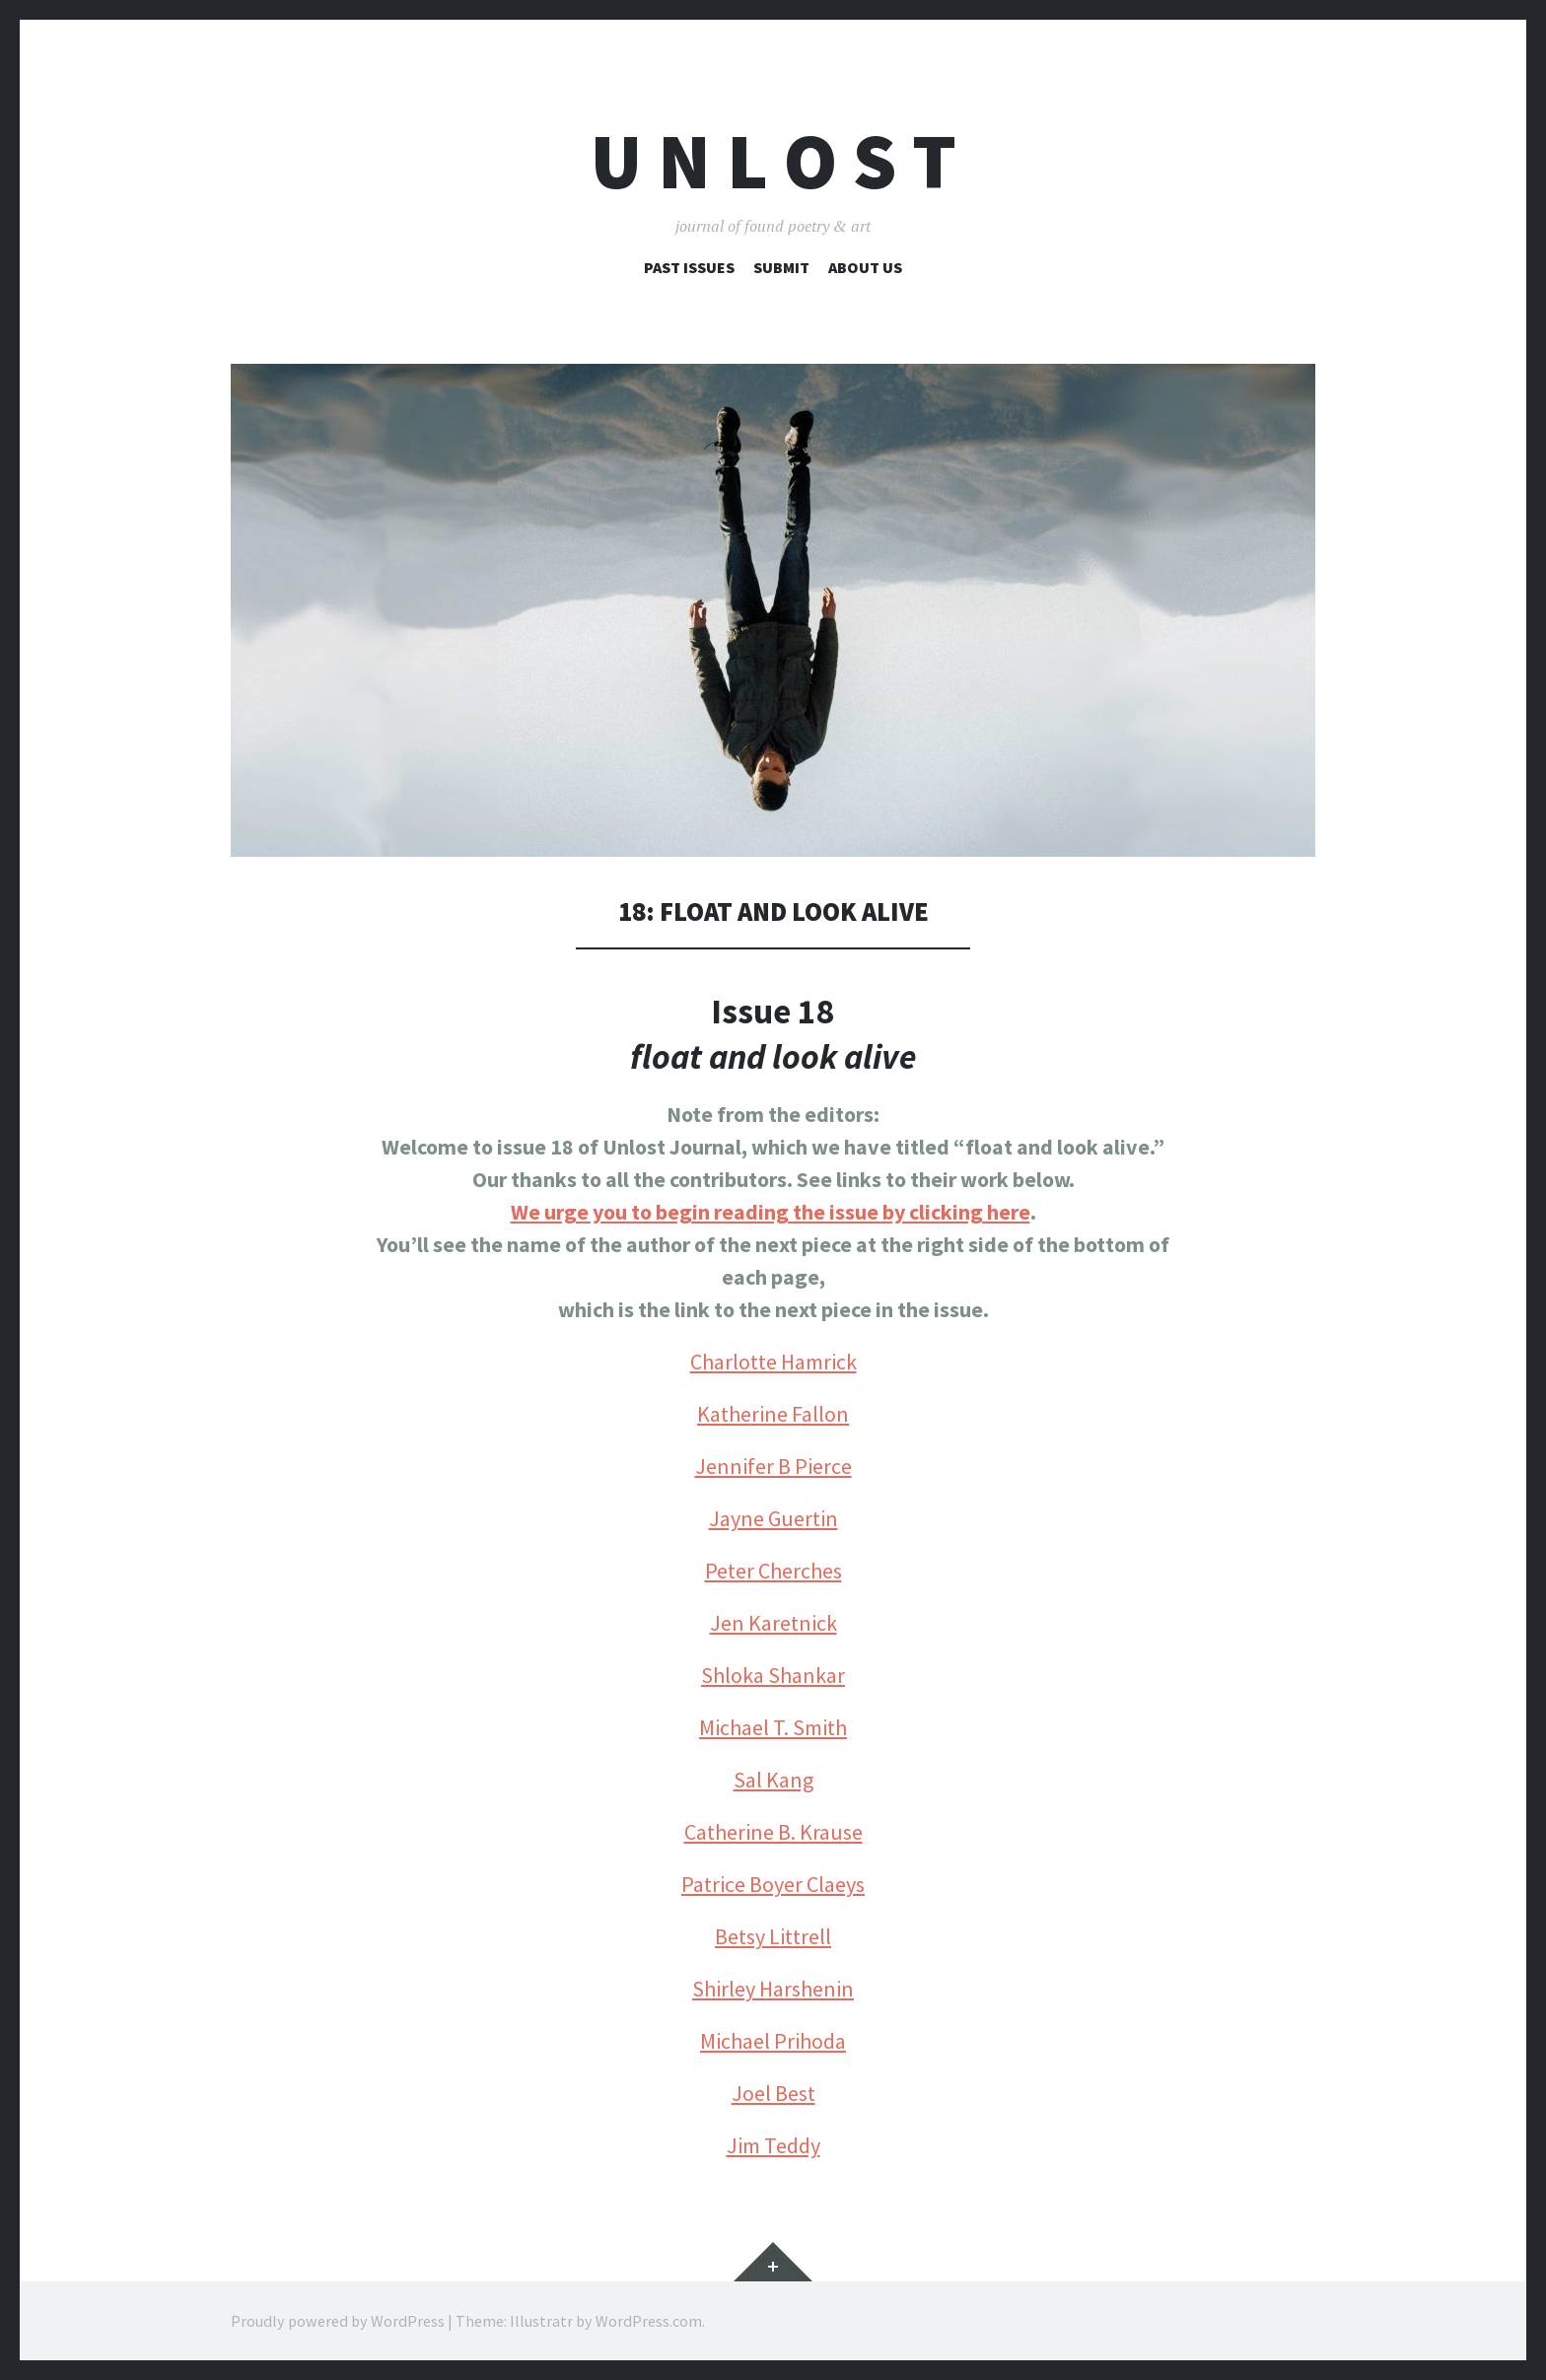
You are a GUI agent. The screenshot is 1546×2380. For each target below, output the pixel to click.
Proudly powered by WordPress (338, 2321)
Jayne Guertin (773, 1518)
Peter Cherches (773, 1570)
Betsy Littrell (773, 1936)
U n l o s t (773, 161)
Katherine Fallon (773, 1414)
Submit (781, 267)
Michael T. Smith (773, 1727)
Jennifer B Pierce (773, 1466)
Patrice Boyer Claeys (773, 1884)
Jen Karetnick (773, 1623)
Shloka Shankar (773, 1675)
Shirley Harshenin (773, 1988)
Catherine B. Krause (773, 1832)
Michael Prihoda (773, 2041)
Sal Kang (773, 1779)
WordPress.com (649, 2321)
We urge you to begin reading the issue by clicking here (770, 1211)
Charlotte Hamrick (773, 1361)
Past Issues (689, 267)
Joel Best (773, 2093)
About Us (865, 267)
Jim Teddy (773, 2145)
